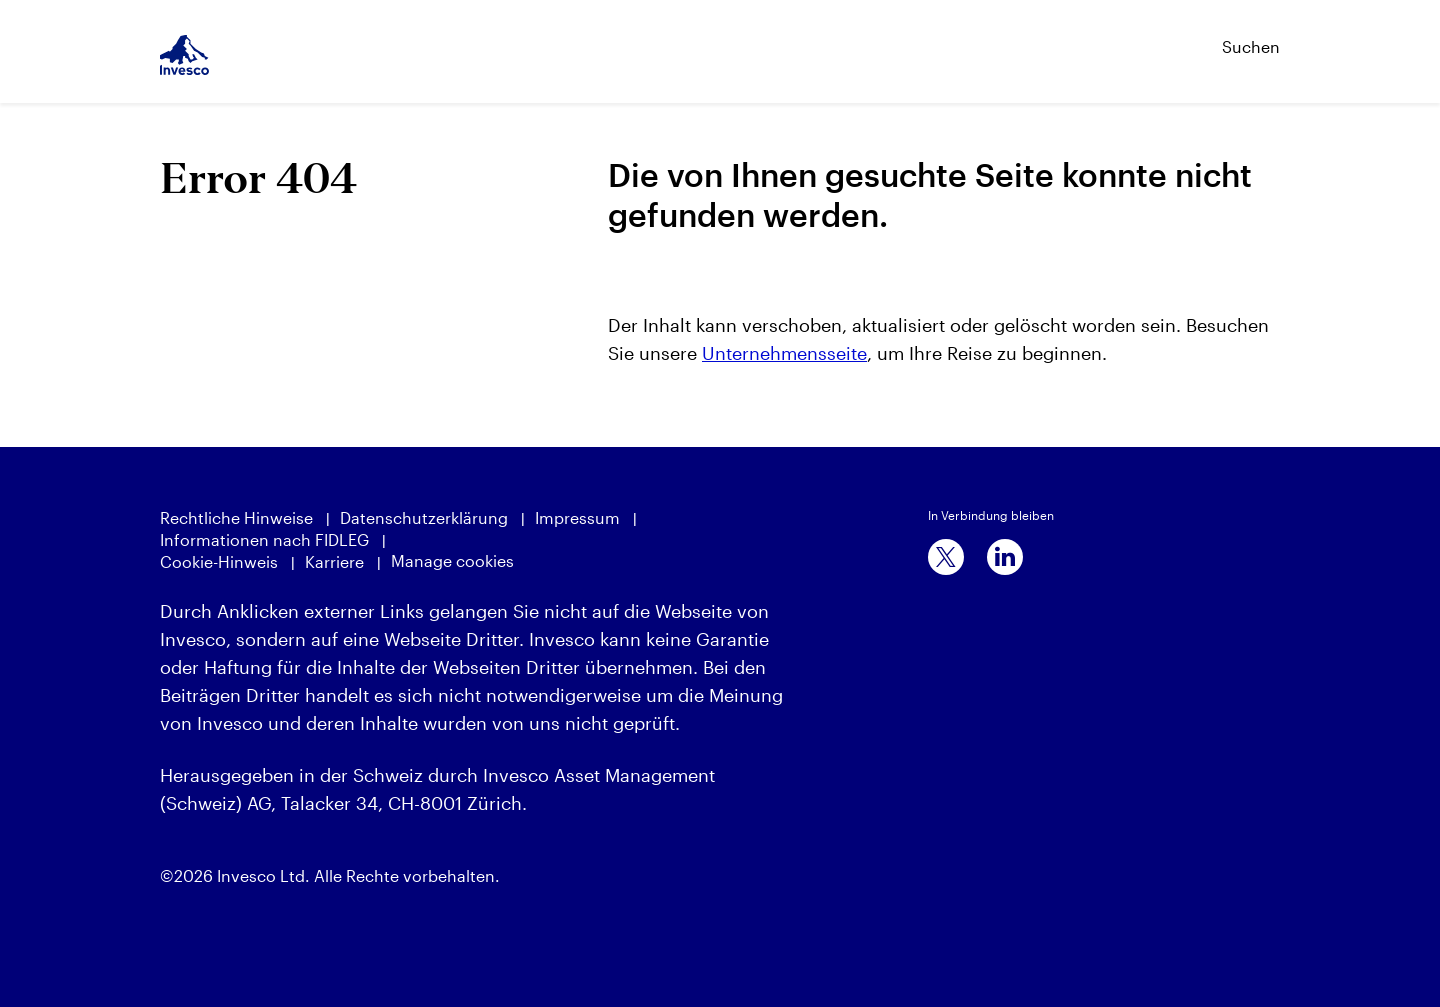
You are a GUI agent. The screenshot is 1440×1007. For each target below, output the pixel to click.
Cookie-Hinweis (219, 561)
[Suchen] (1206, 38)
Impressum (577, 517)
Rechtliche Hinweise (236, 517)
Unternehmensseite (784, 353)
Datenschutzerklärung (424, 517)
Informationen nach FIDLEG (264, 539)
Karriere (334, 561)
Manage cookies (452, 560)
